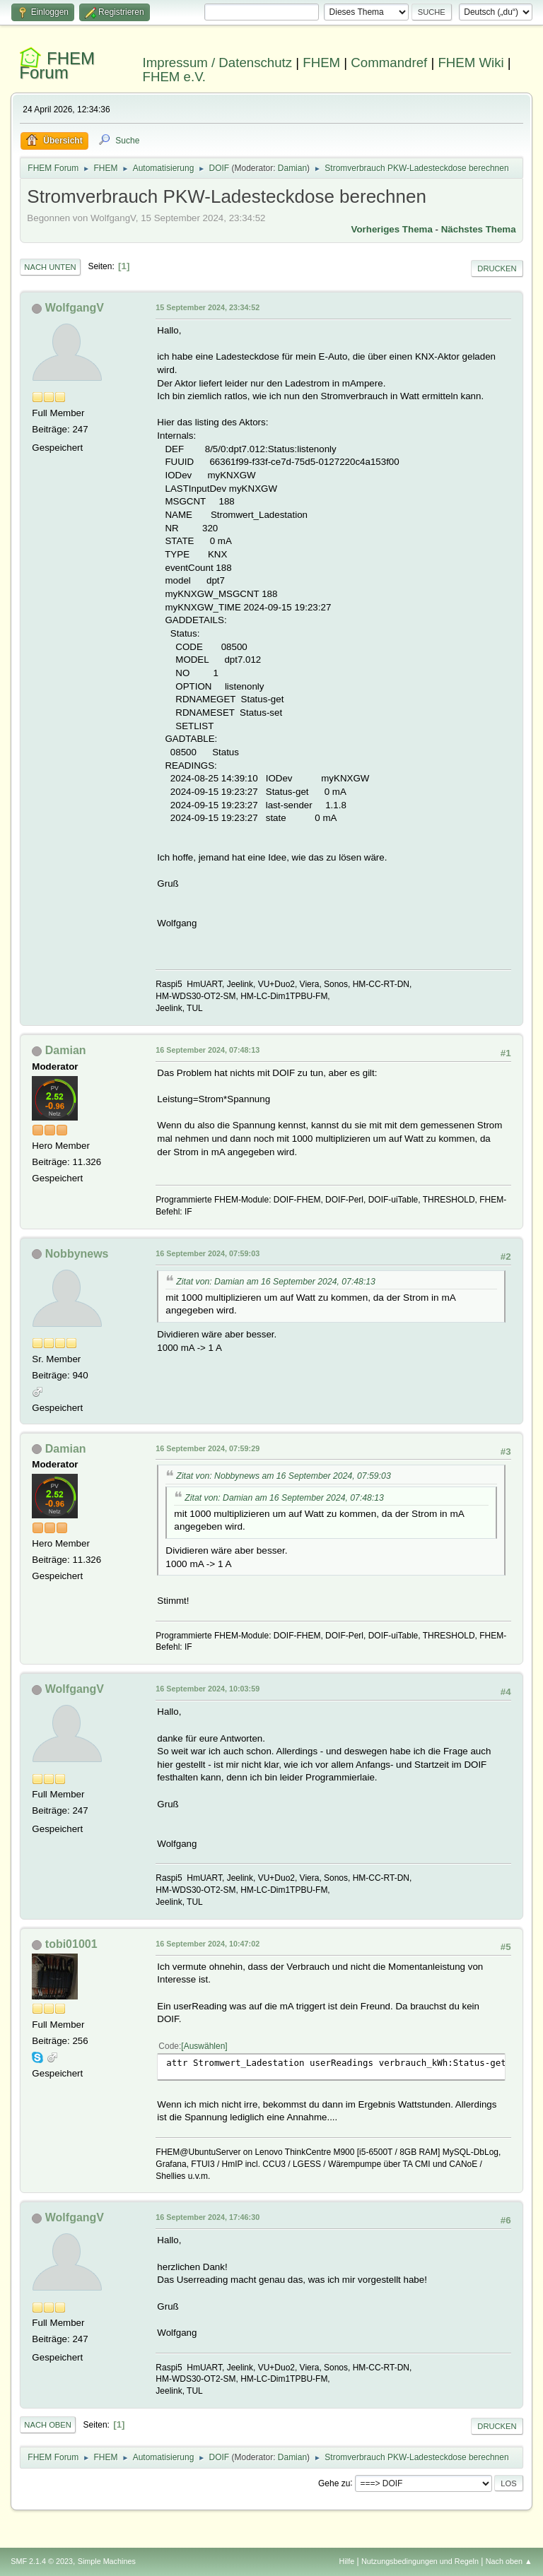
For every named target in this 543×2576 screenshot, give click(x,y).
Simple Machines (107, 2561)
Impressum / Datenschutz (218, 62)
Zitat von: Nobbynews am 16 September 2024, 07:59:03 (283, 1476)
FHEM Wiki (470, 62)
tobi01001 (71, 1944)
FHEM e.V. (174, 76)
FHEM (321, 62)
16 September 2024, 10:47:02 (207, 1943)
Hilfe (347, 2561)
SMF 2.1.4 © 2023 (42, 2561)
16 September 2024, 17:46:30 (207, 2217)
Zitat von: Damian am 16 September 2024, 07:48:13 (275, 1282)
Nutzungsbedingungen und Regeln (420, 2561)
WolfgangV (74, 308)
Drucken (496, 268)
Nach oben (47, 2425)
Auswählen (205, 2046)
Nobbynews (77, 1254)
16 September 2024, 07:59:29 (207, 1448)
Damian (292, 168)
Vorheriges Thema (392, 229)
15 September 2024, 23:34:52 (207, 307)
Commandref (389, 62)
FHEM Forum (57, 65)
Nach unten (50, 267)
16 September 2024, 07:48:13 (207, 1050)
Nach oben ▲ (509, 2561)
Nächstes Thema (478, 229)
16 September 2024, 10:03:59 (207, 1688)
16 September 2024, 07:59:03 (207, 1253)
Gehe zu (334, 2483)
